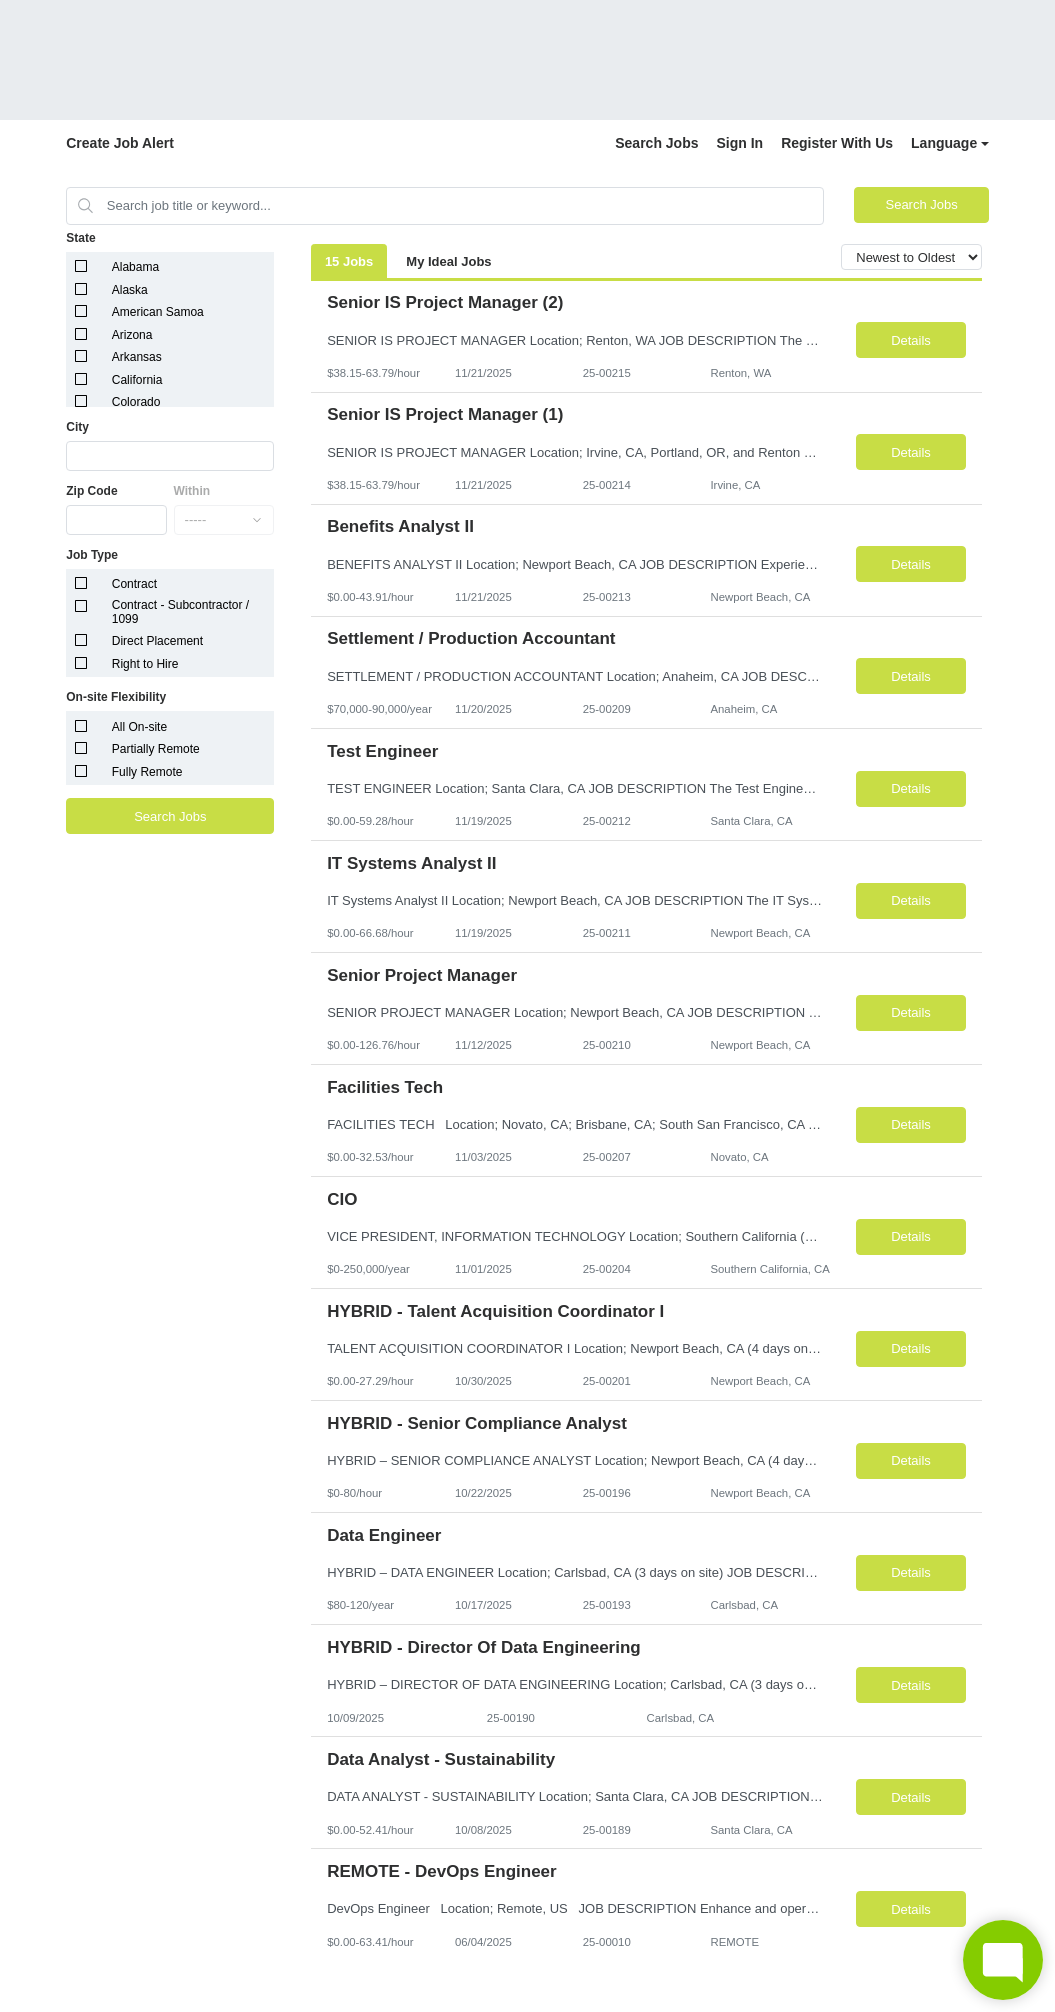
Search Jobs (656, 143)
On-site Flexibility (116, 697)
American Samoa (158, 312)
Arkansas (137, 357)
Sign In (740, 143)
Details (911, 340)
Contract (134, 584)
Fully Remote (147, 772)
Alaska (130, 290)
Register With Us (837, 143)
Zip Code (91, 491)
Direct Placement (157, 641)
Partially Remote (156, 749)
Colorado (136, 402)
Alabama (135, 267)
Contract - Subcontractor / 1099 (180, 612)
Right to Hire (145, 664)
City (77, 427)
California (137, 380)
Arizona (132, 335)
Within (192, 491)
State (80, 238)
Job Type (92, 555)
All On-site (139, 727)
